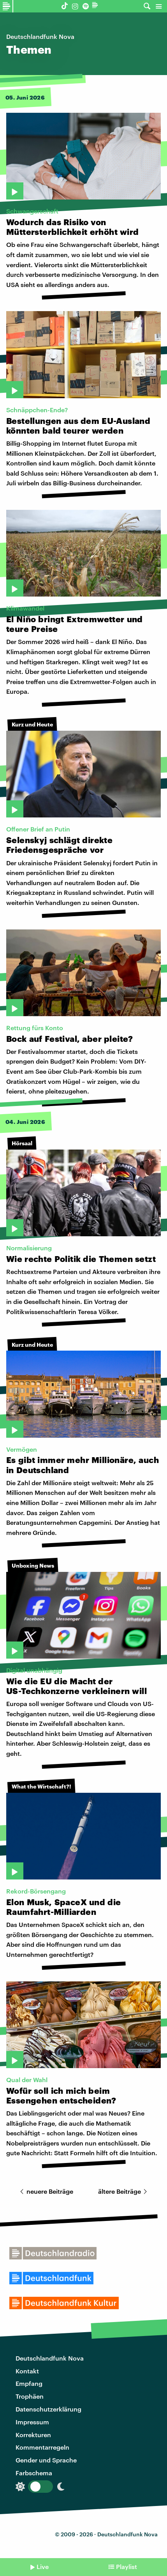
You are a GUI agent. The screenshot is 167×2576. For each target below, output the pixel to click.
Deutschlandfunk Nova (50, 2358)
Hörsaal (22, 1143)
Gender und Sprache (46, 2460)
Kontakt (27, 2371)
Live (43, 2566)
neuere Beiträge (45, 2191)
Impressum (32, 2422)
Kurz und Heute (32, 724)
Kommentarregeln (42, 2447)
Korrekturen (33, 2434)
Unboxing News (33, 1565)
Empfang (29, 2383)
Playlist (126, 2566)
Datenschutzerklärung (48, 2409)
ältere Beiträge (123, 2191)
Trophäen (30, 2396)
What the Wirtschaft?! (41, 1786)
